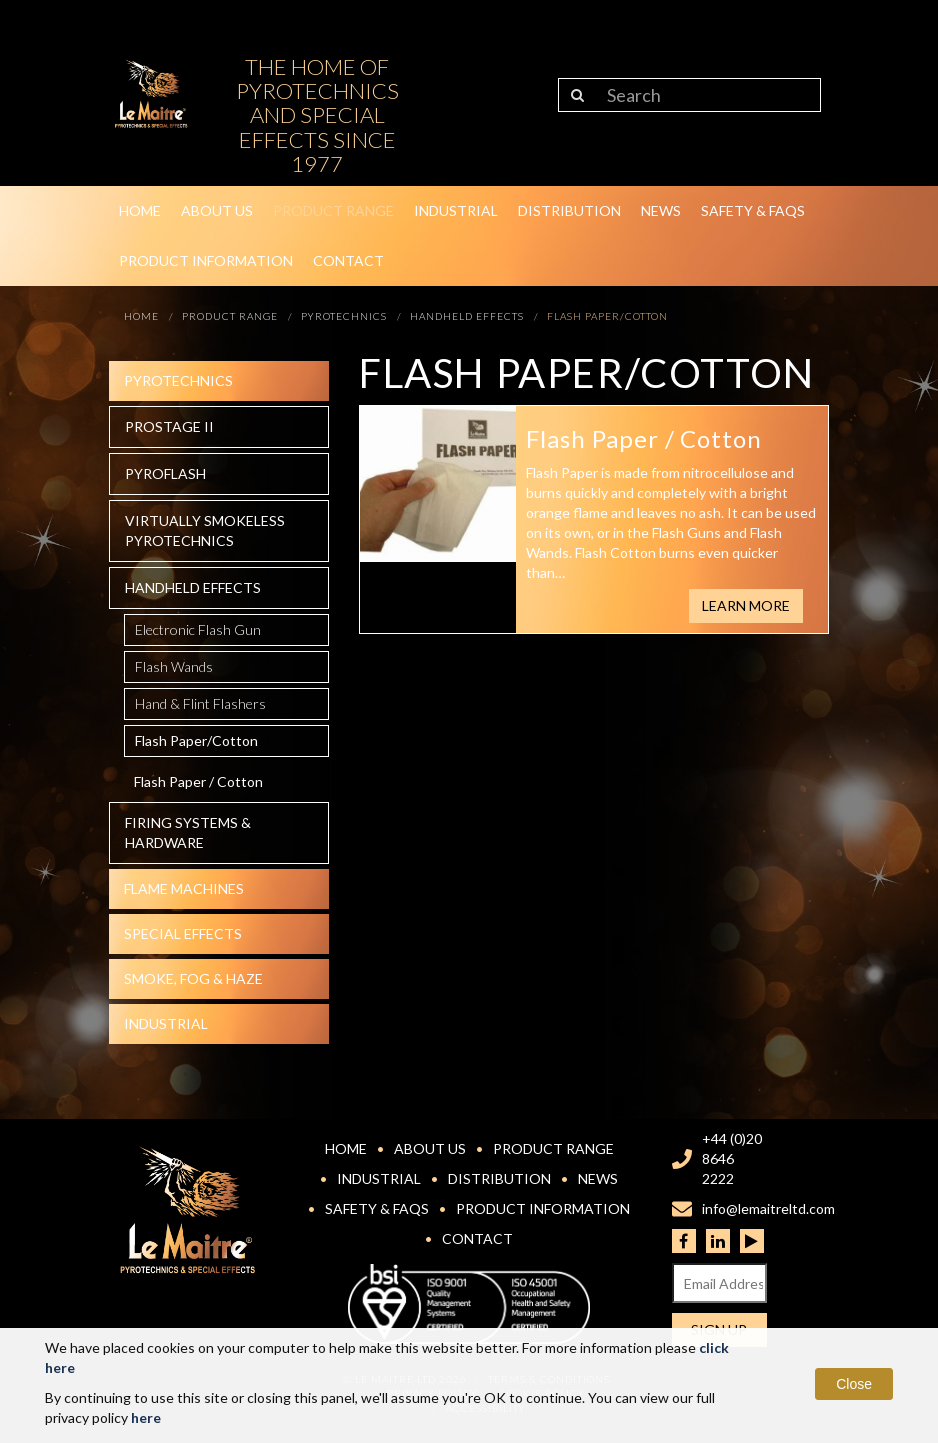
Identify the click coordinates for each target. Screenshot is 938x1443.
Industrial (456, 210)
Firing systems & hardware (188, 832)
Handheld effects (193, 587)
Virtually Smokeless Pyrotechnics (205, 530)
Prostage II (169, 426)
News (661, 210)
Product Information (206, 260)
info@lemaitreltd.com (768, 1208)
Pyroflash (165, 473)
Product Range (333, 210)
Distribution (569, 210)
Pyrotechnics (178, 380)
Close (854, 1384)
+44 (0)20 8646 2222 (732, 1158)
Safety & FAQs (753, 210)
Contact (348, 260)
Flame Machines (184, 888)
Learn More (746, 605)
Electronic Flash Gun (198, 629)
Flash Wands (174, 666)
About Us (217, 210)
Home (140, 210)
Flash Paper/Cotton (196, 740)
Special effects (183, 933)
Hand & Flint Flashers (200, 703)
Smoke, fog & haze (193, 978)
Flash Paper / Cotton (198, 781)
